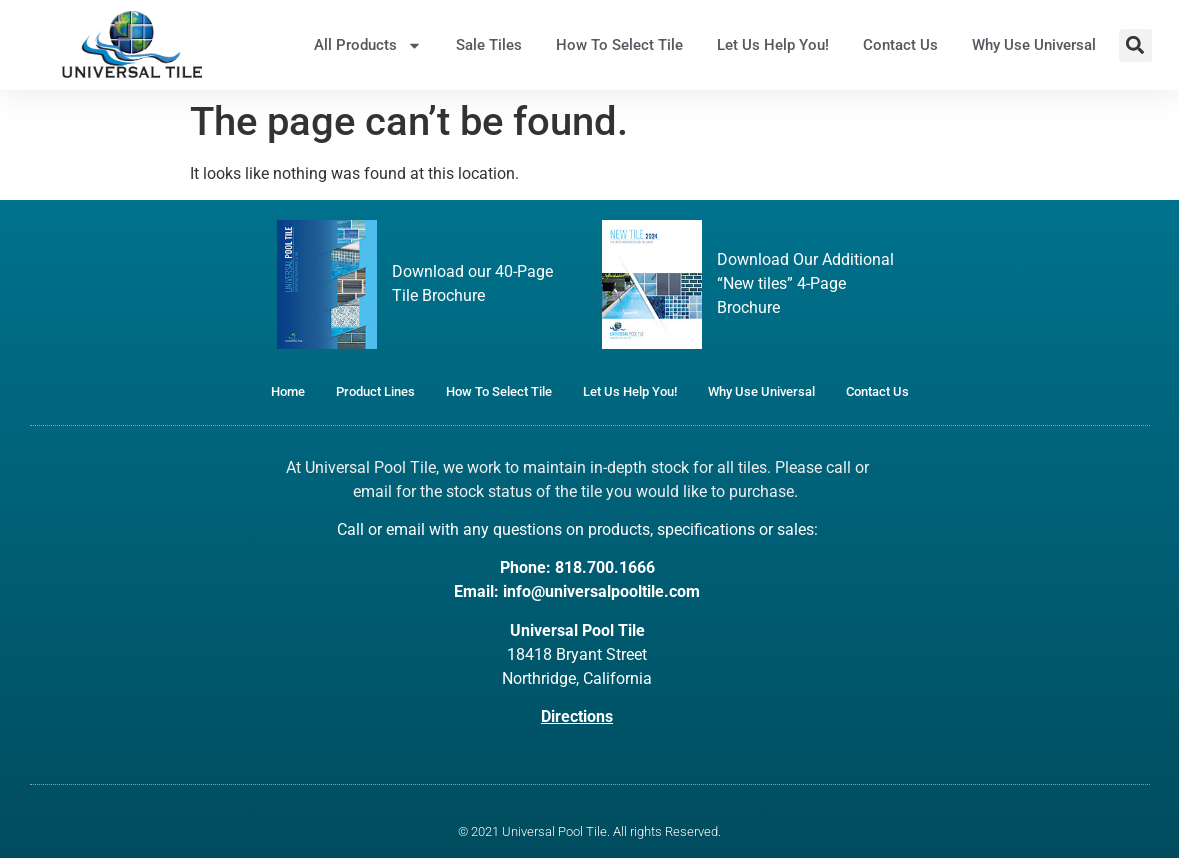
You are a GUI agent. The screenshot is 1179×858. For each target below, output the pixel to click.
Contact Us (900, 45)
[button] (1135, 45)
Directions (577, 716)
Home (288, 391)
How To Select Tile (619, 45)
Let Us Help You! (773, 45)
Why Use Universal (1034, 45)
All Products (368, 45)
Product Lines (375, 391)
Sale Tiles (489, 45)
